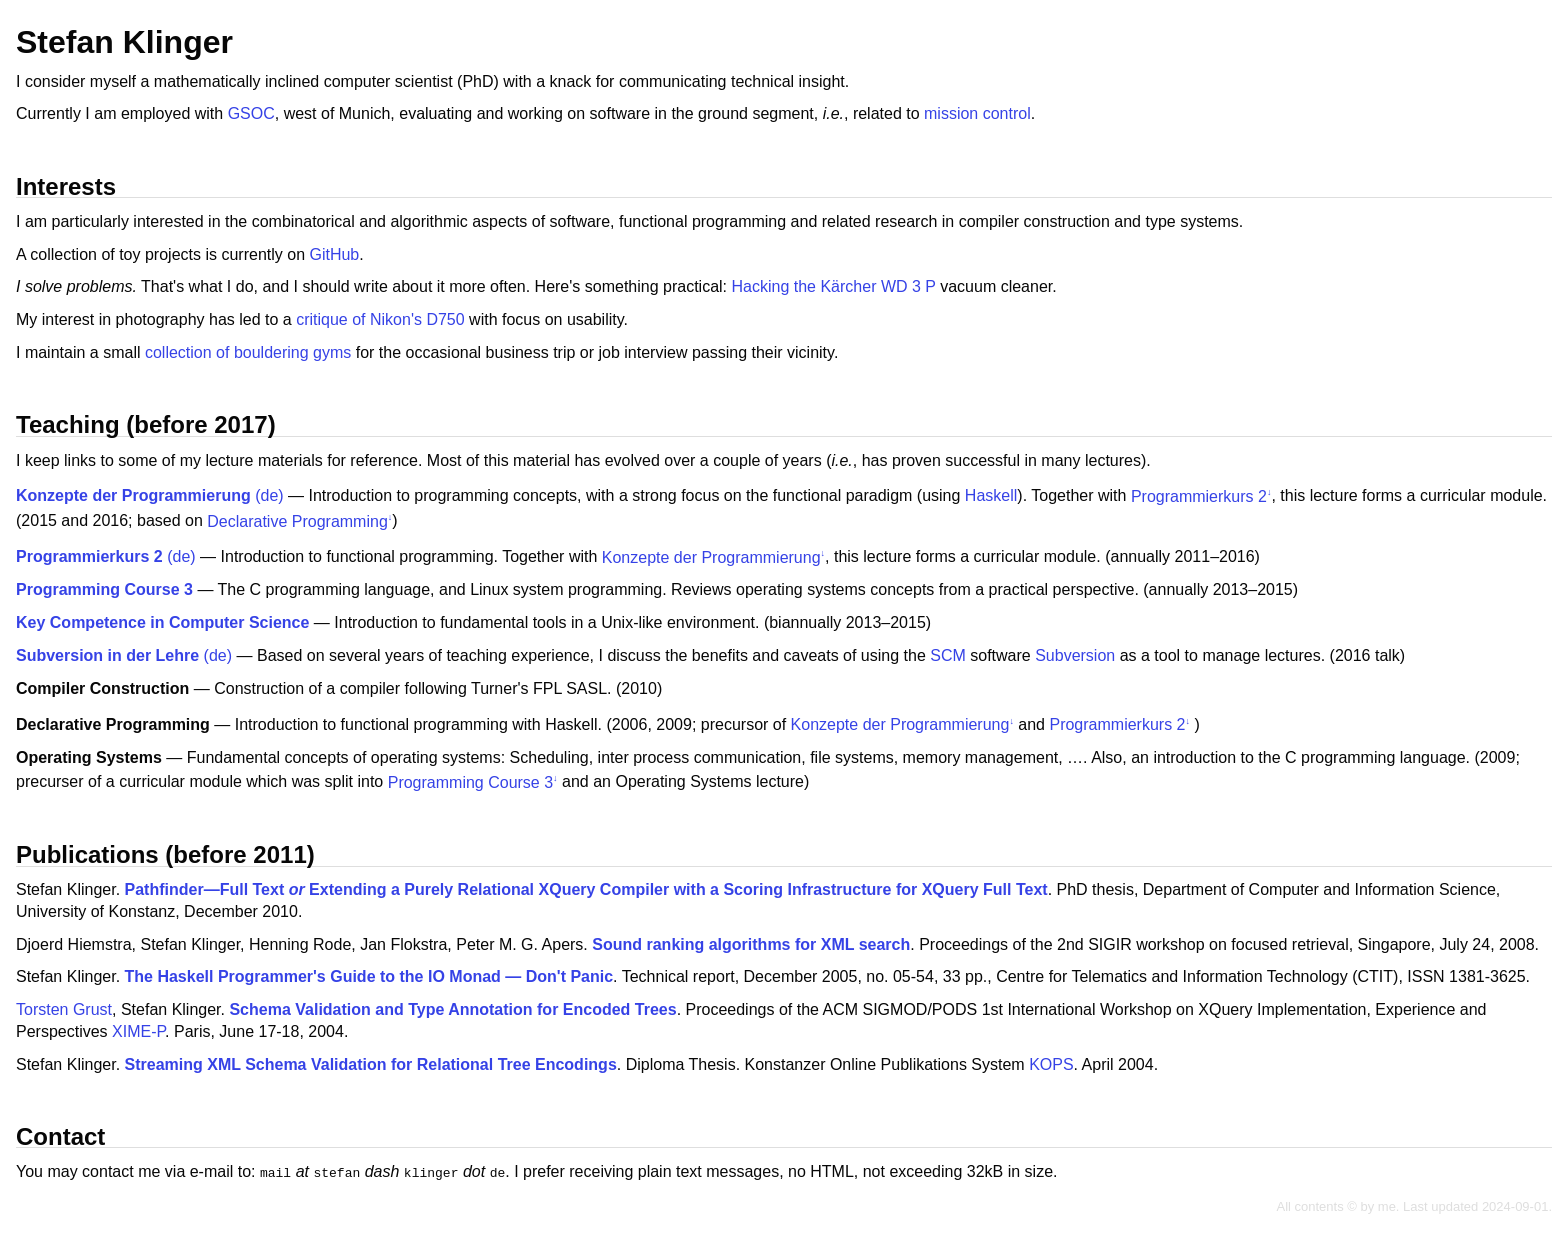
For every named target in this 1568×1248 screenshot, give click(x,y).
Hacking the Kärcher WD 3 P (834, 286)
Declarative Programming (297, 521)
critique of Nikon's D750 (380, 319)
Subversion (1075, 655)
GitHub (334, 254)
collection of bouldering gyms (248, 352)
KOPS (1051, 1064)
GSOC (251, 113)
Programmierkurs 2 (1199, 496)
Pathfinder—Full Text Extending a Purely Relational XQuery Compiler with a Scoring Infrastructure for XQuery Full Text (586, 889)
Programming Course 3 (470, 782)
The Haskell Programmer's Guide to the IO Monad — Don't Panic (369, 976)
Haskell (991, 496)
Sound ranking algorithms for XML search (751, 944)
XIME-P (138, 1031)
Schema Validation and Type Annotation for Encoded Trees (452, 1009)
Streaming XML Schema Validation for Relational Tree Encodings (371, 1064)
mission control (977, 113)
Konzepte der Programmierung (711, 557)
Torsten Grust (64, 1009)
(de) (150, 496)
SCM (948, 655)
